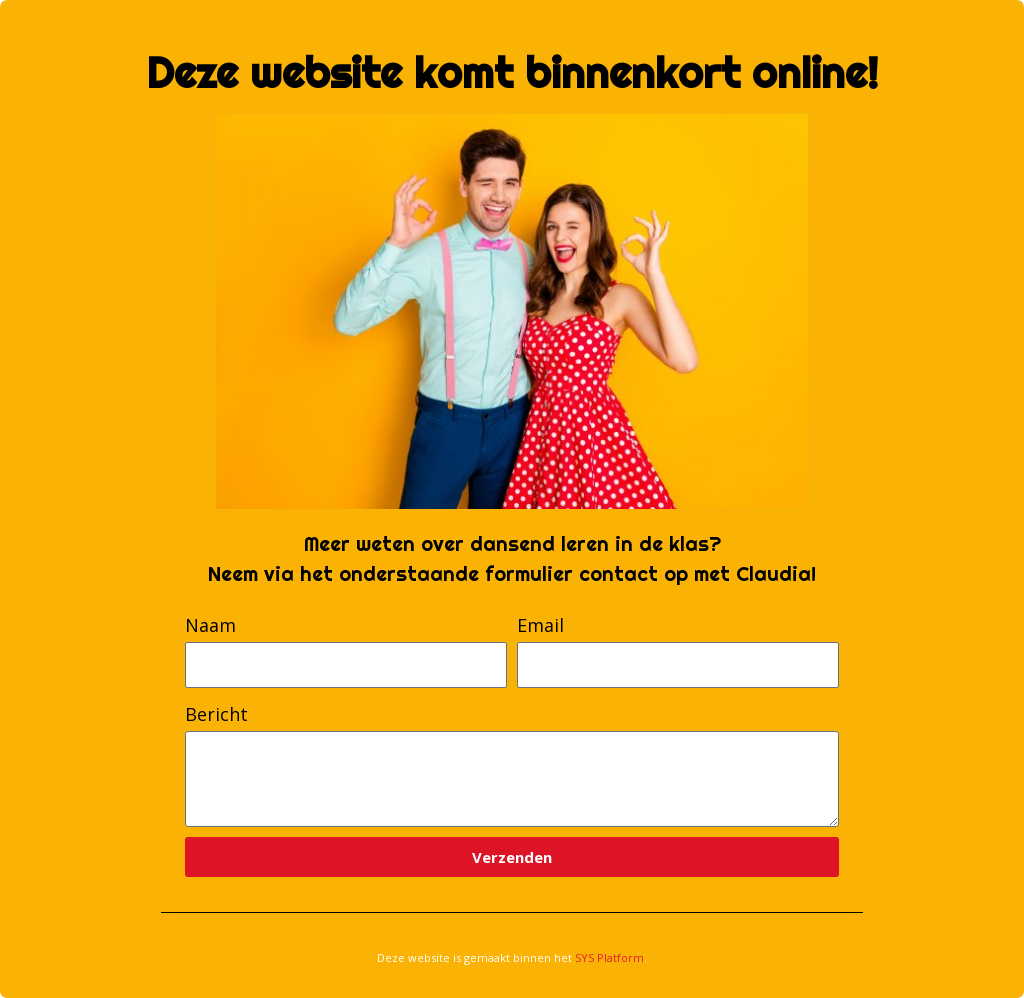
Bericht (216, 714)
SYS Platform (609, 957)
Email (540, 625)
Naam (210, 625)
